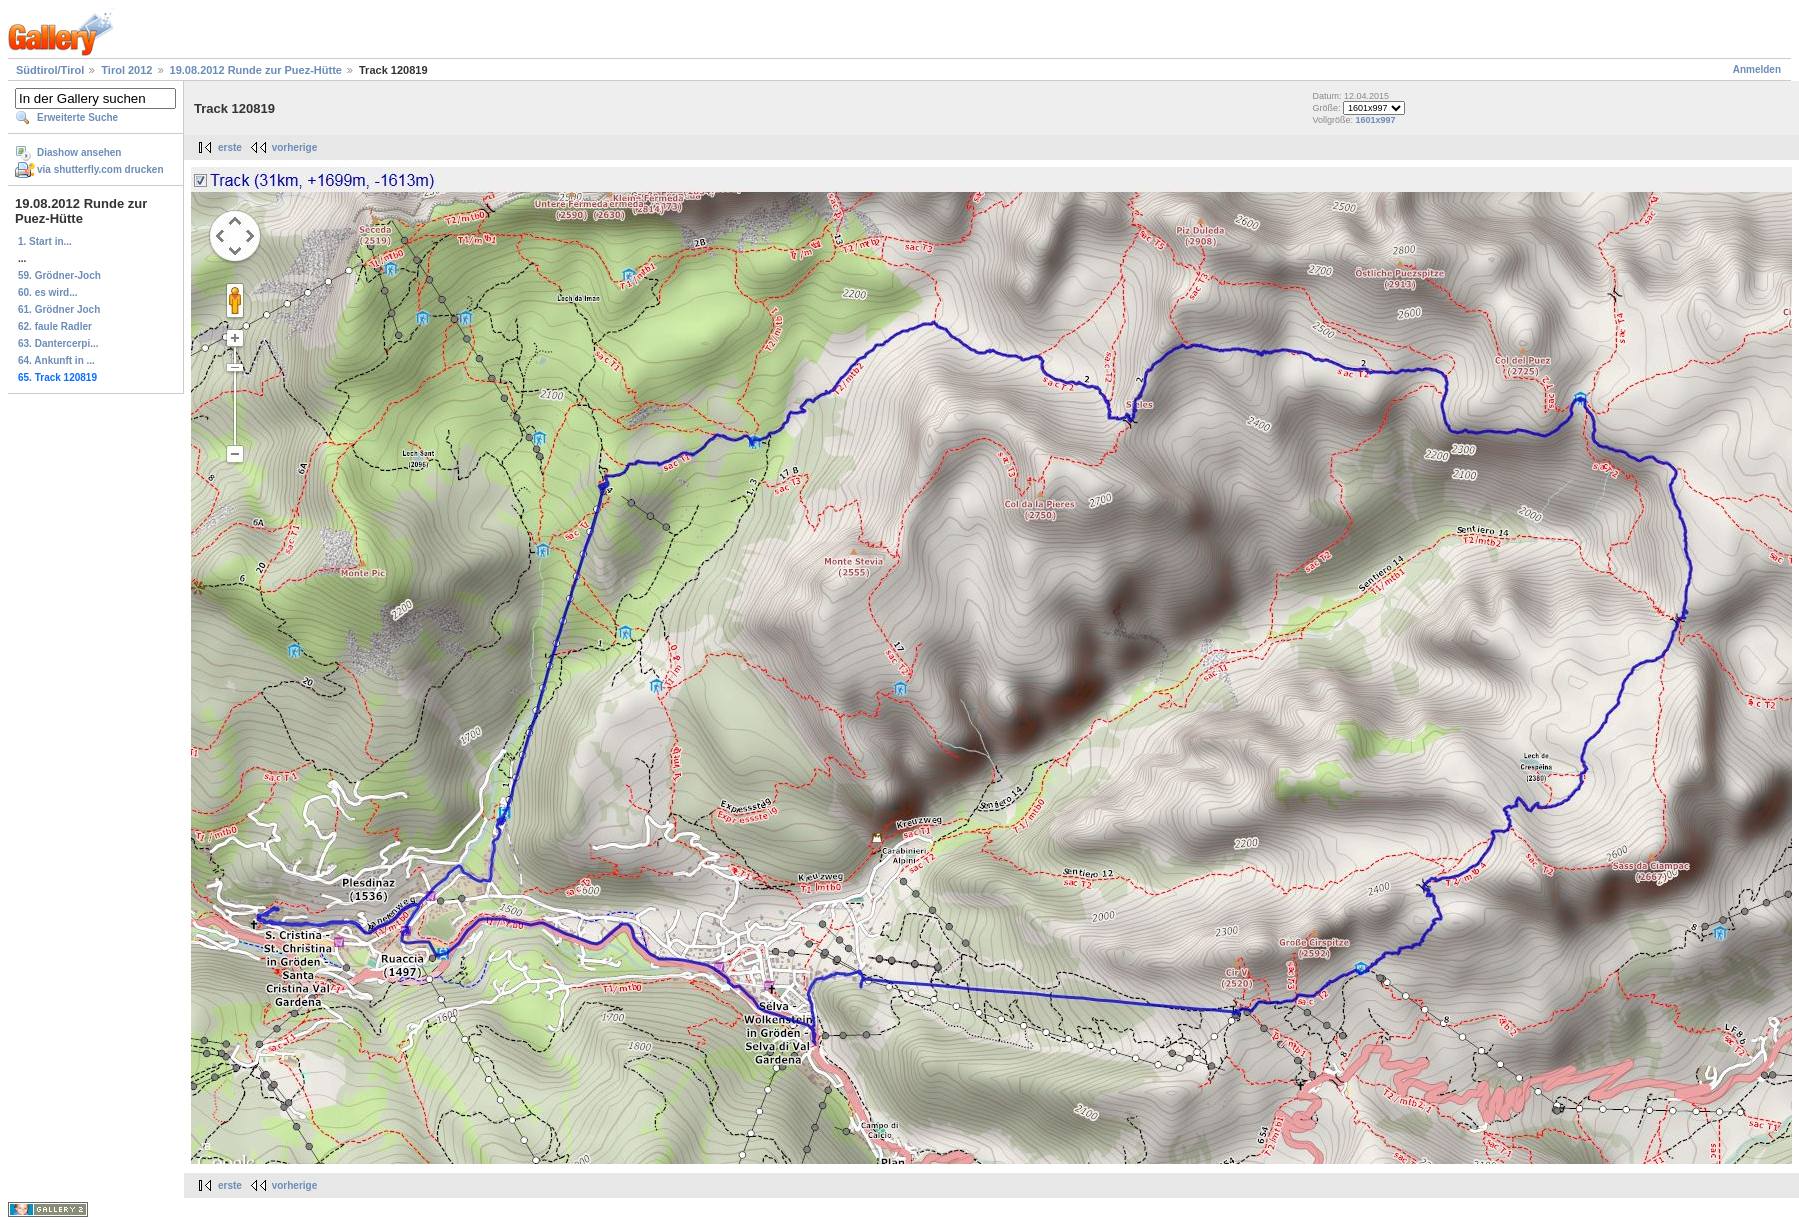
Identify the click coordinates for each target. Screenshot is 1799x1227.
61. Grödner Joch (59, 309)
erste (230, 147)
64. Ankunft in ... (56, 360)
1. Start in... (45, 241)
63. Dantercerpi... (58, 343)
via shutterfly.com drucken (100, 169)
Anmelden (1757, 69)
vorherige (295, 147)
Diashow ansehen (79, 152)
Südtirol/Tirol (50, 70)
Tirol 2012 (126, 70)
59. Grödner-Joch (59, 275)
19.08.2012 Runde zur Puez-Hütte (256, 70)
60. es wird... (47, 292)
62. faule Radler (55, 326)
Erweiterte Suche (77, 117)
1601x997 (1376, 120)
